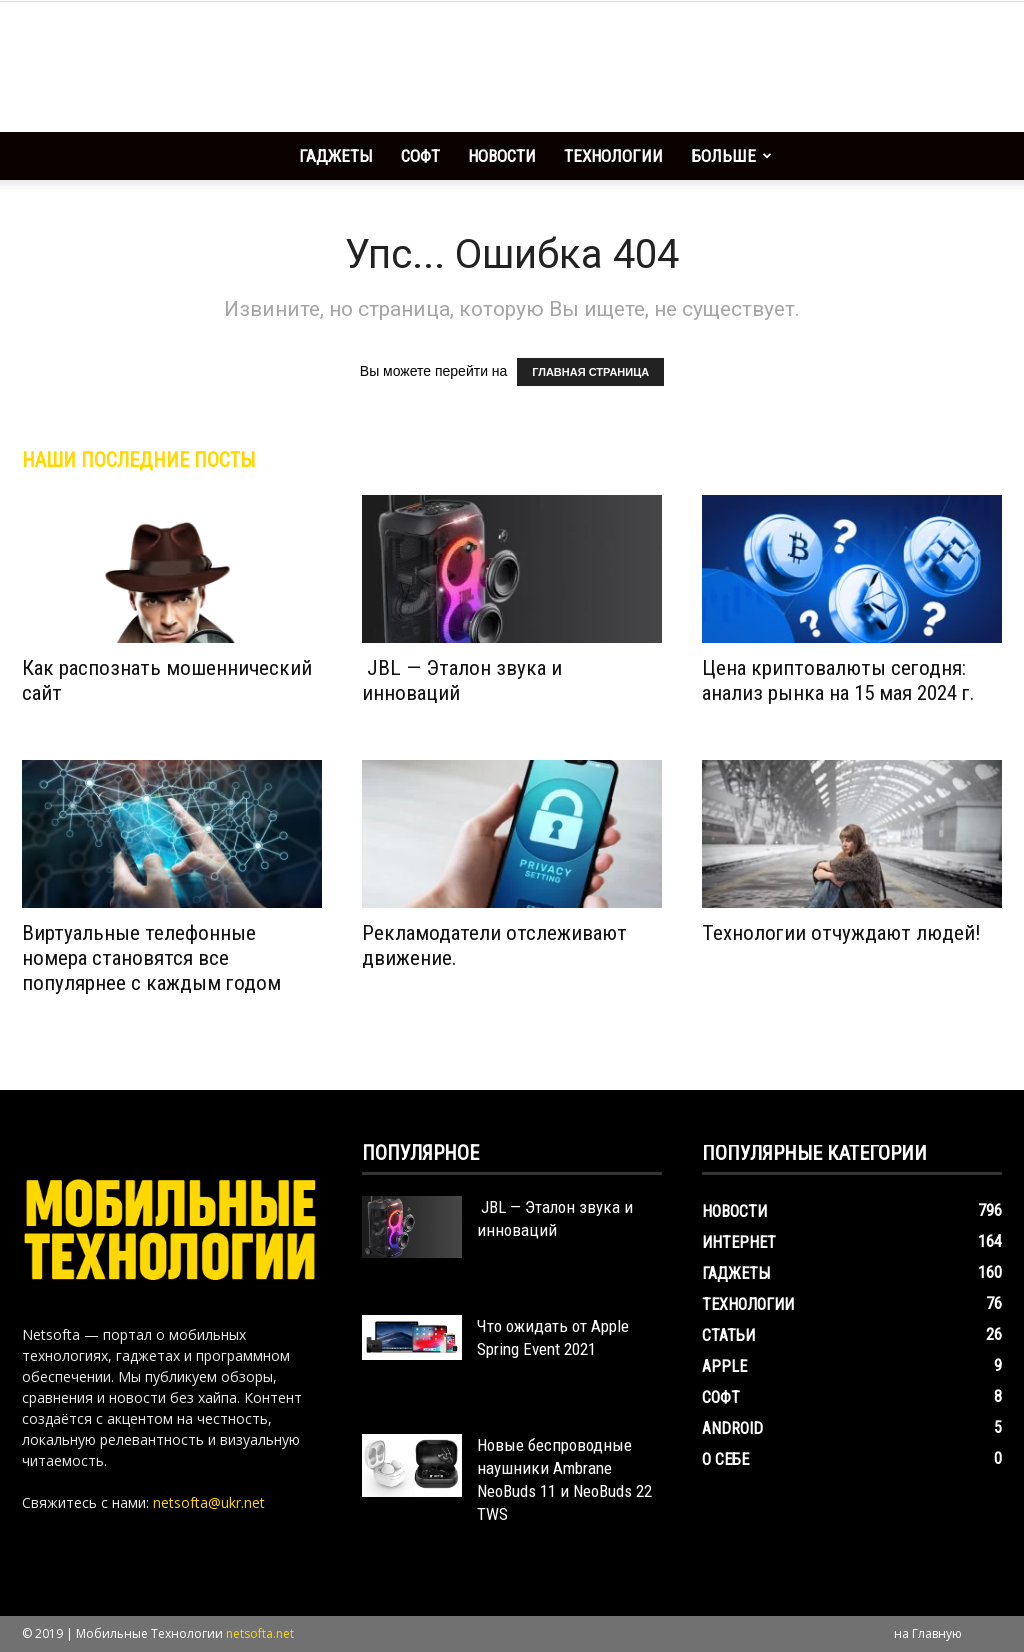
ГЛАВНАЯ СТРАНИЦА (590, 372)
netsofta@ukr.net (209, 1502)
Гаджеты (336, 156)
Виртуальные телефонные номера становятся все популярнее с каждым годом (151, 958)
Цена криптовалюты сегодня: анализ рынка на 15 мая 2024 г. (838, 680)
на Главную (928, 1633)
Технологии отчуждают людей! (841, 933)
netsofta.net (260, 1633)
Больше (731, 156)
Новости (502, 156)
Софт (420, 156)
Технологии (613, 156)
